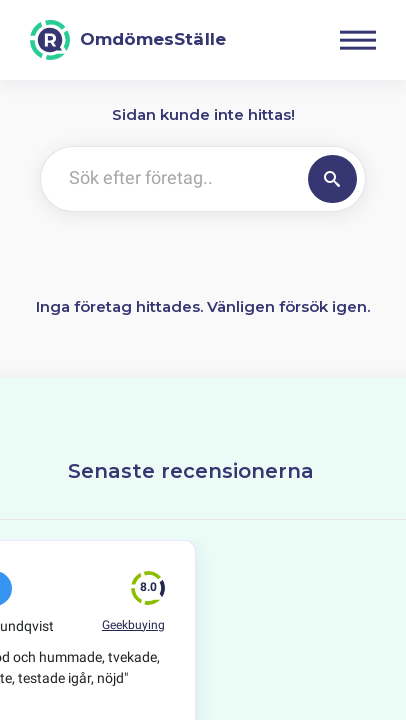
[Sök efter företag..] (170, 179)
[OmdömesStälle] (128, 40)
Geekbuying (133, 625)
